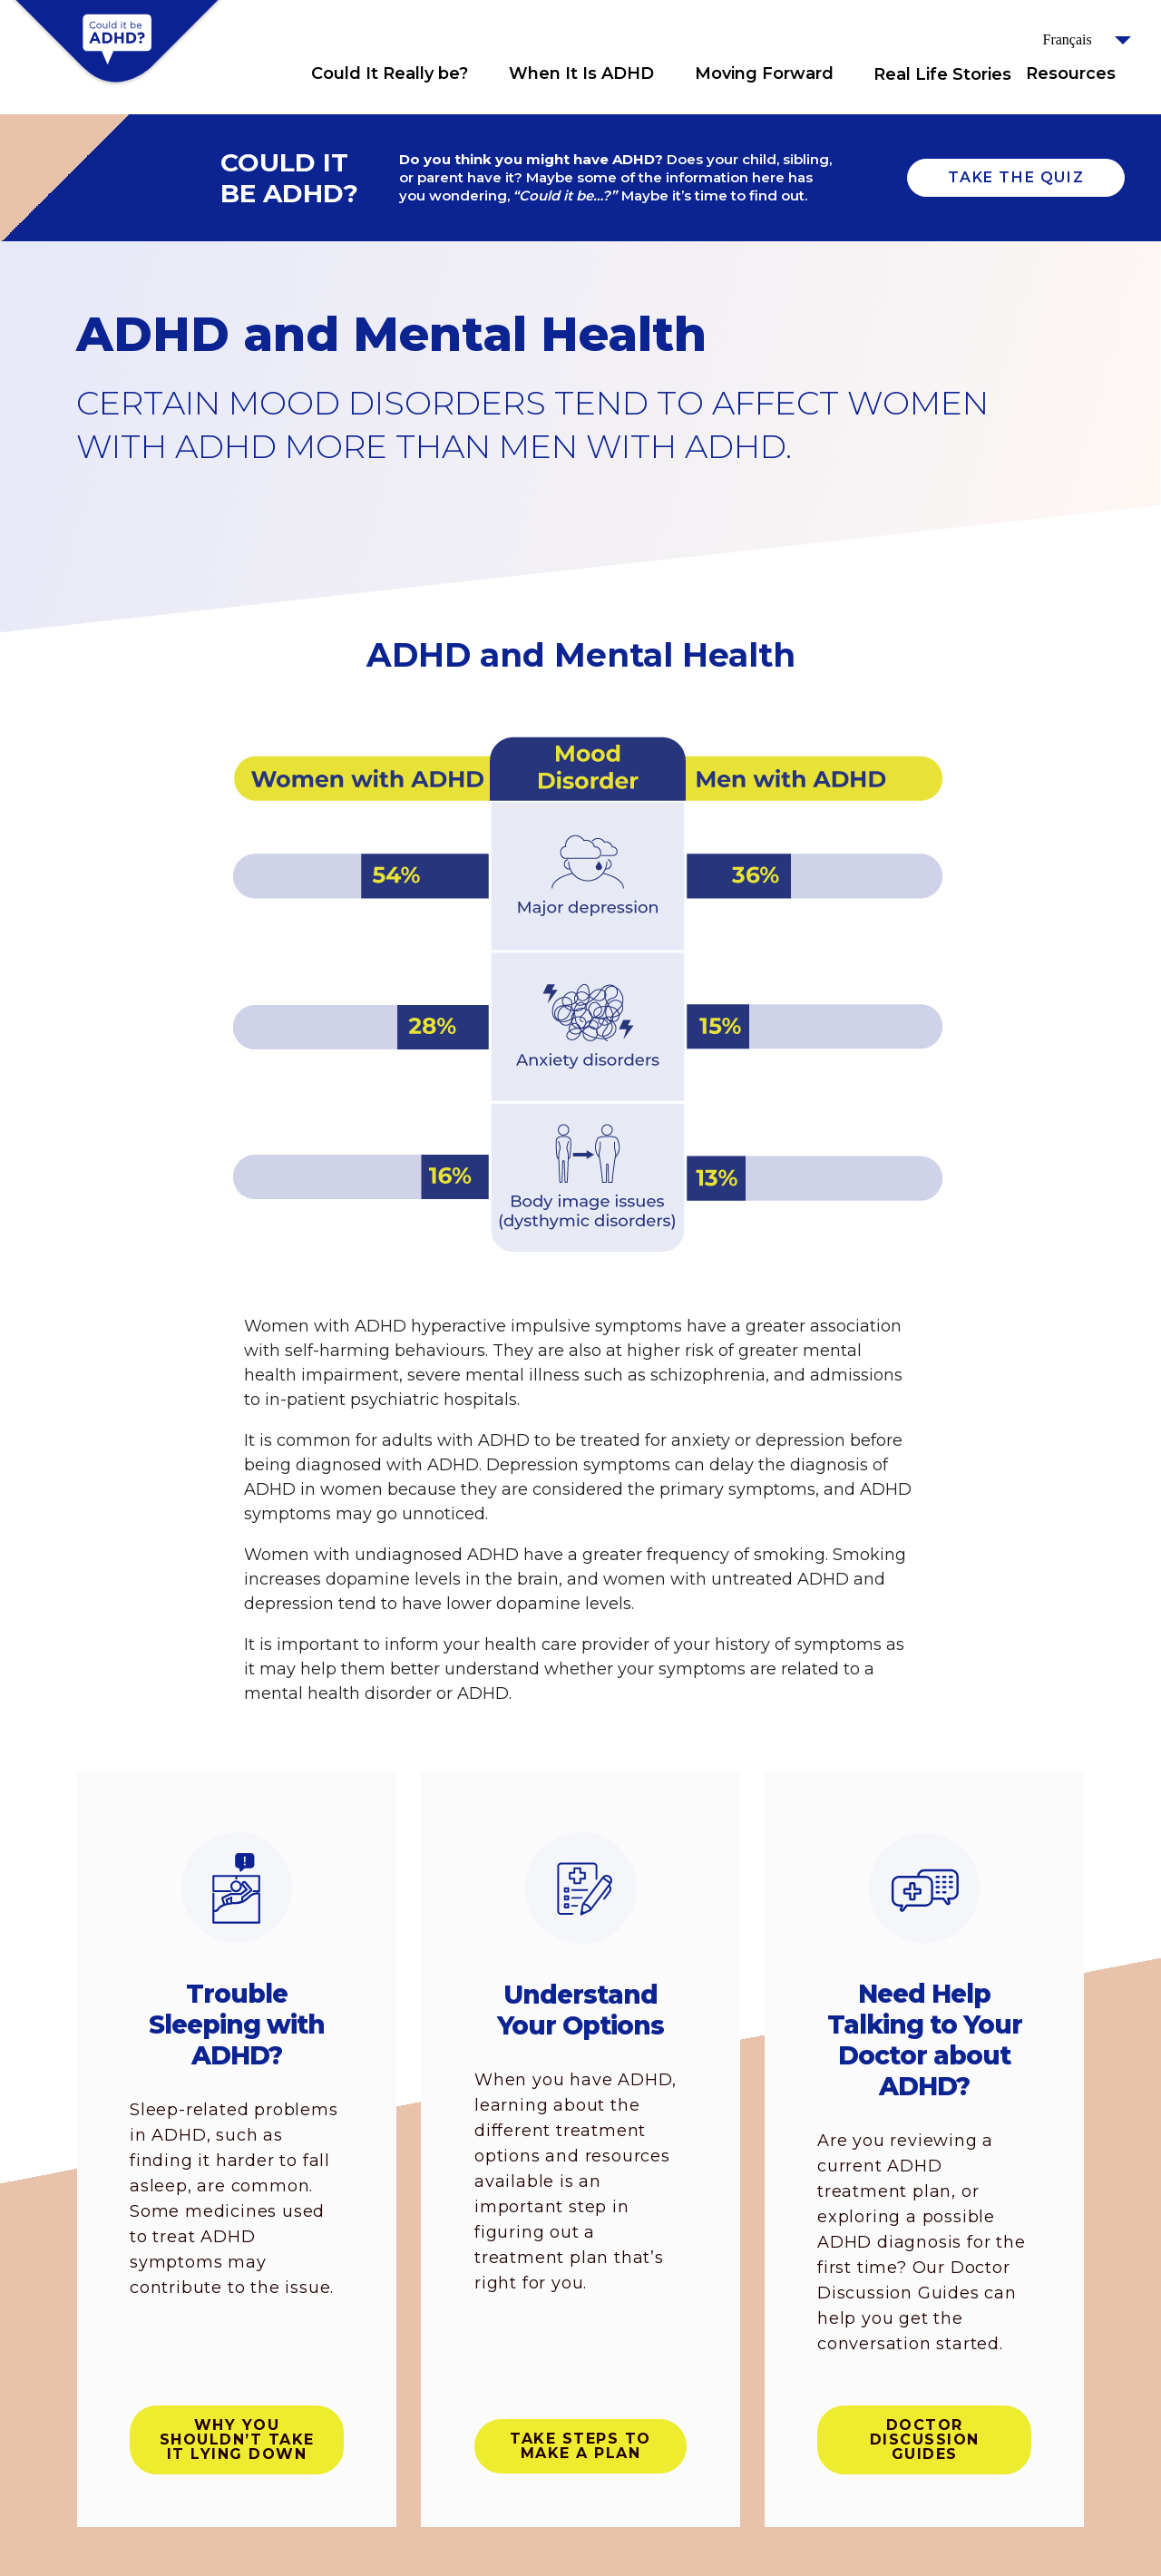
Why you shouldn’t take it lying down (237, 2439)
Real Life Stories (942, 74)
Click (486, 73)
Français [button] (1067, 39)
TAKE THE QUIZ (1016, 177)
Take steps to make (580, 2446)
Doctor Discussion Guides (925, 2439)
